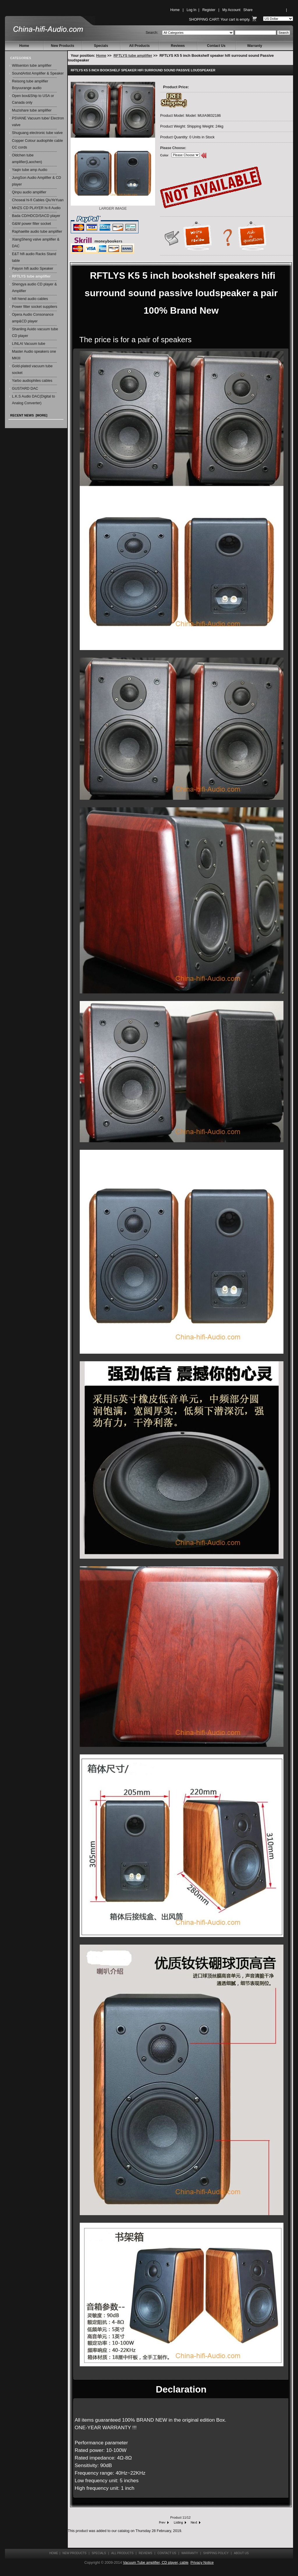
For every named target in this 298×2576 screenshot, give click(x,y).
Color (164, 155)
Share (248, 10)
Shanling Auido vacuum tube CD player (35, 332)
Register (208, 10)
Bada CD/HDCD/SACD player (36, 216)
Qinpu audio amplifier (29, 192)
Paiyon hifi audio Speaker (32, 268)
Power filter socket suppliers (34, 307)
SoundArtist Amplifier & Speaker (38, 73)
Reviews (178, 46)
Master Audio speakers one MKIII (34, 354)
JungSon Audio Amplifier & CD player (36, 181)
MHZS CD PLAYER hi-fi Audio (36, 208)
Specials (101, 46)
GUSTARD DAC (25, 388)
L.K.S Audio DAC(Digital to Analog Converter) (33, 399)
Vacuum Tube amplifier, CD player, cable (156, 2563)
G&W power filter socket (31, 224)
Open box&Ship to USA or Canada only (33, 99)
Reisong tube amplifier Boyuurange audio (30, 84)
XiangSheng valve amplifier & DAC (35, 242)
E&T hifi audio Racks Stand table (34, 257)
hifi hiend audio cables (30, 299)
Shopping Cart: (204, 19)
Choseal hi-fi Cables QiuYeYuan (37, 200)
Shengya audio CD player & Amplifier (34, 287)
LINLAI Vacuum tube (28, 344)
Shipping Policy (215, 2553)
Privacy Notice (202, 2563)
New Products (62, 46)
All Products (139, 46)
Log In (191, 10)
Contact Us (216, 46)
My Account (231, 10)
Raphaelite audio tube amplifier (37, 231)
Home (175, 10)
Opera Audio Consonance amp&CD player (33, 317)
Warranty (254, 46)
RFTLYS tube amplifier (132, 56)
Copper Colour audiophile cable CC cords (37, 144)
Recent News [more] (28, 415)
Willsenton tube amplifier (32, 65)
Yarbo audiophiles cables (32, 381)
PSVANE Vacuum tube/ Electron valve (38, 121)
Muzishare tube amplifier (32, 110)
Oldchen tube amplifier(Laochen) (27, 158)
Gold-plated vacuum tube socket (32, 369)
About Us (241, 2553)
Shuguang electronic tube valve (37, 133)
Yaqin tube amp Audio (29, 170)
